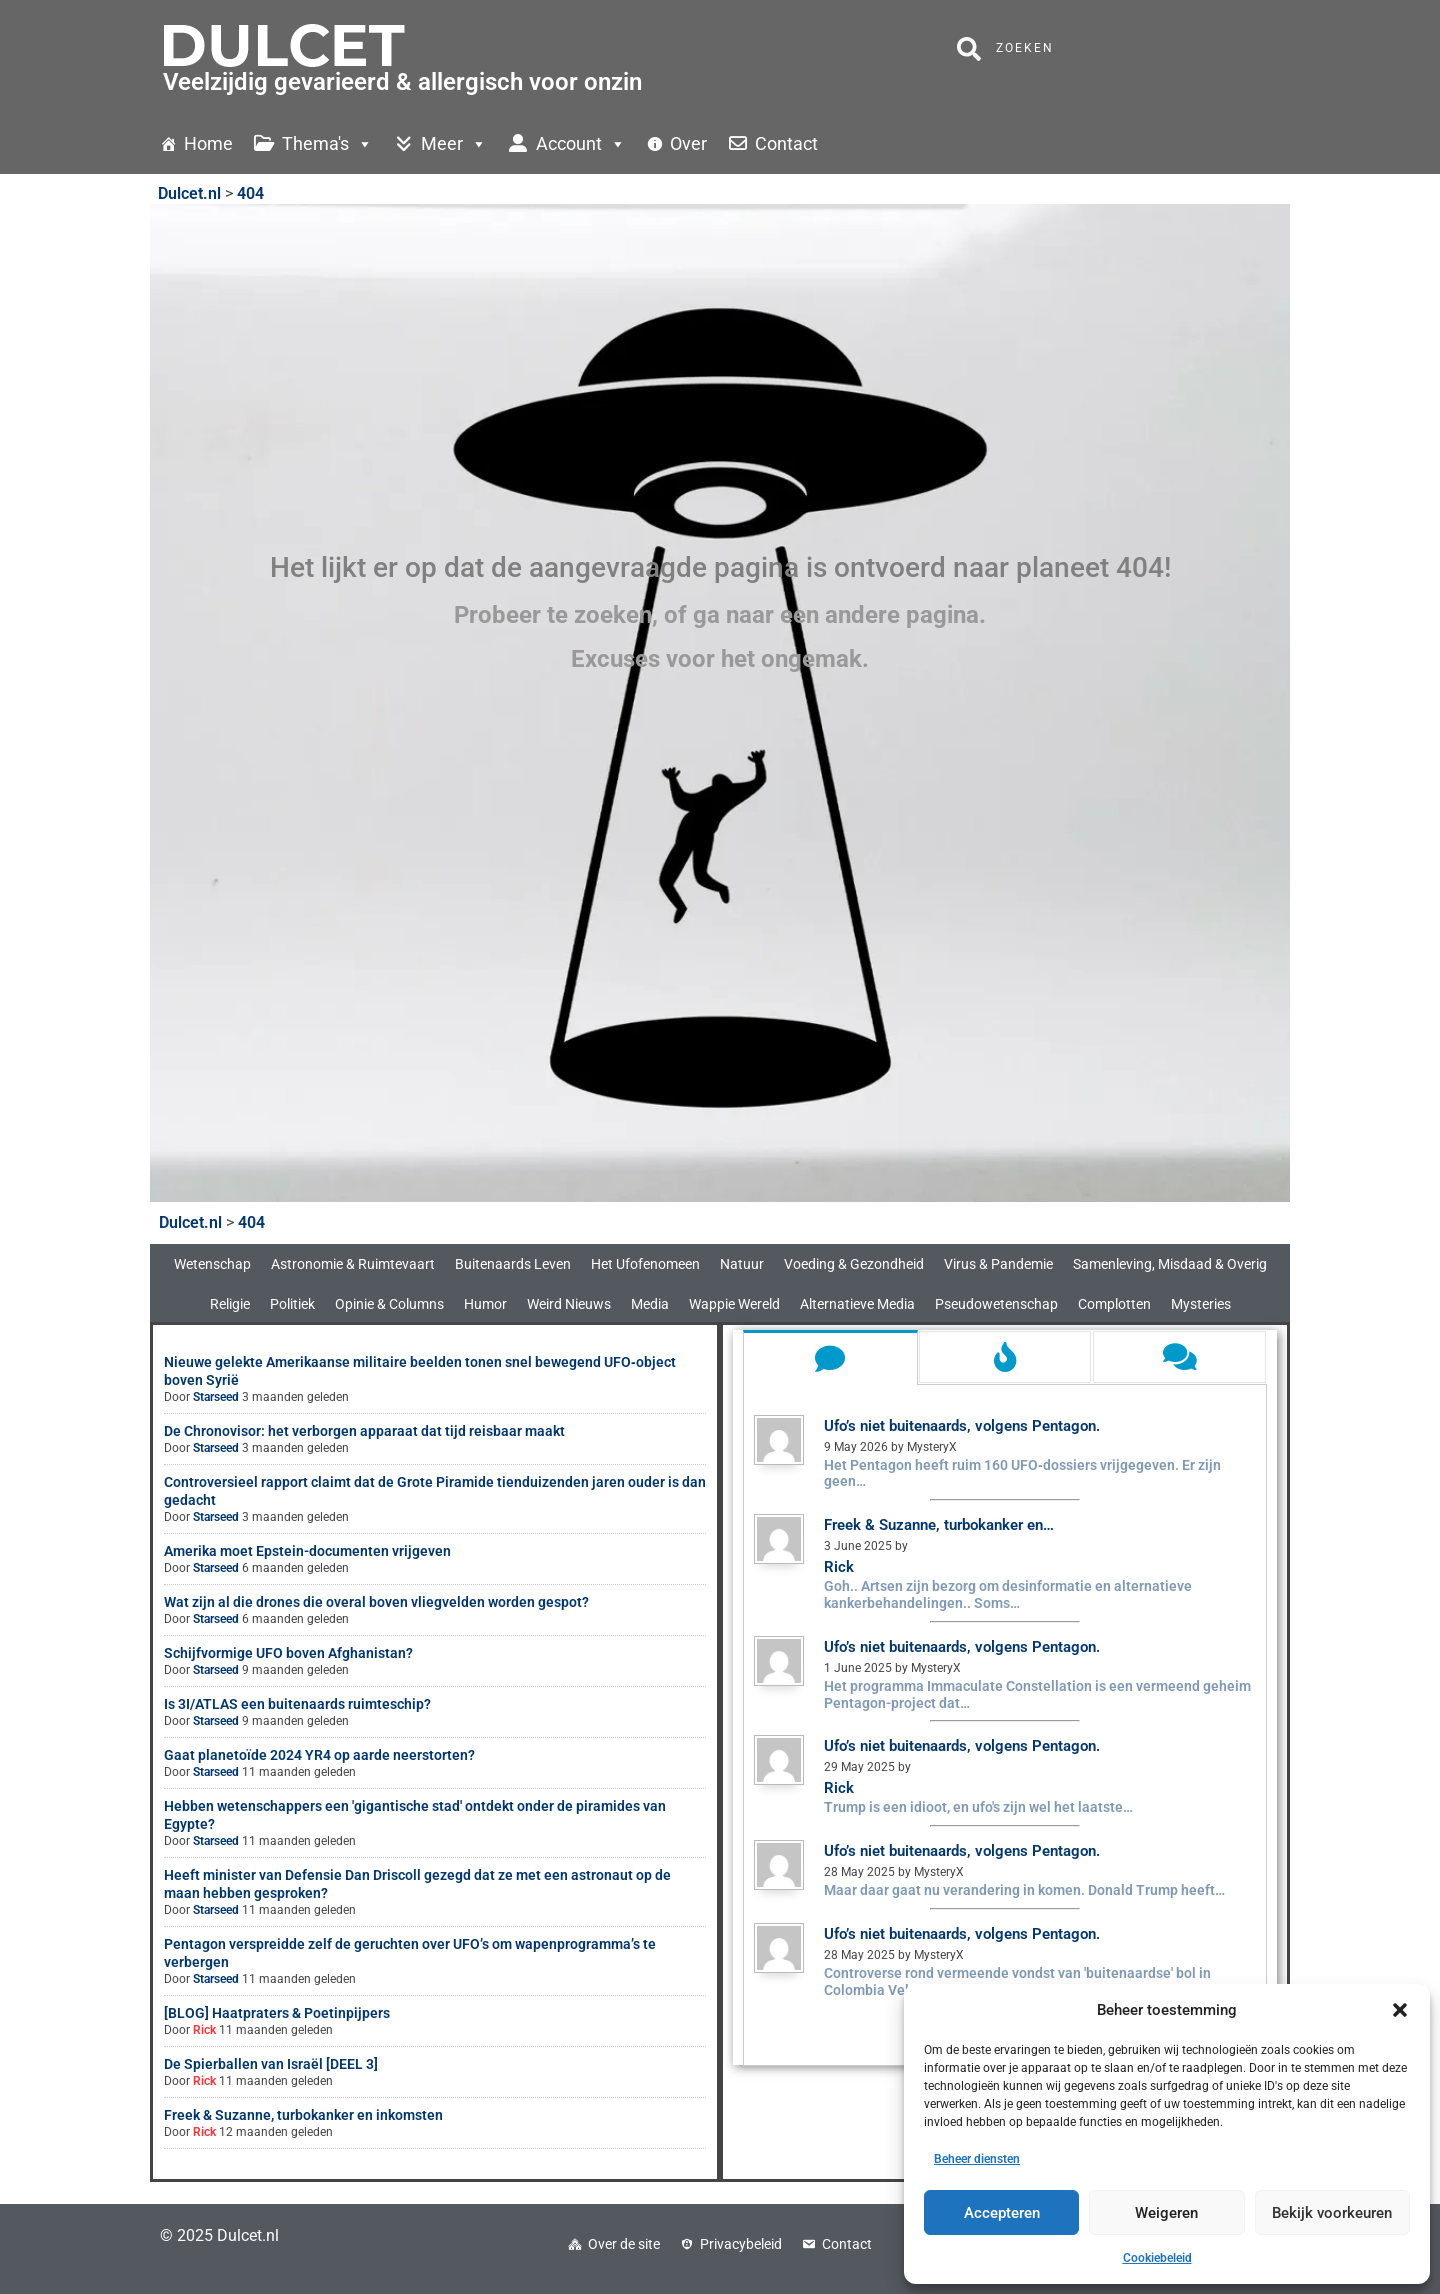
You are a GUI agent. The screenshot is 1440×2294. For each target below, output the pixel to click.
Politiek (292, 1304)
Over (688, 143)
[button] (1400, 2010)
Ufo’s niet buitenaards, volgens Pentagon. (962, 1426)
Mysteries (1201, 1304)
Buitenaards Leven (513, 1264)
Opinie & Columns (389, 1304)
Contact (786, 143)
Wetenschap (212, 1264)
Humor (485, 1304)
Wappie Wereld (734, 1304)
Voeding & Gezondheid (854, 1264)
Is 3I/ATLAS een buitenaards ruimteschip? (297, 1704)
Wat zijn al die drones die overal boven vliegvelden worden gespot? (376, 1602)
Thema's (327, 144)
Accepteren (1002, 2213)
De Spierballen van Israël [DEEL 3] (271, 2064)
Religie (230, 1304)
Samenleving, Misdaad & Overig (1170, 1264)
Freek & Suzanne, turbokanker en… (939, 1525)
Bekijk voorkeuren (1332, 2213)
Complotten (1114, 1304)
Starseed (216, 1397)
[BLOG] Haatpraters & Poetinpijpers (277, 2013)
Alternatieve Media (857, 1304)
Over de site (624, 2244)
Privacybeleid (741, 2244)
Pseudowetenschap (996, 1304)
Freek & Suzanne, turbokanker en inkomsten (303, 2115)
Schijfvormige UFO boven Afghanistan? (288, 1653)
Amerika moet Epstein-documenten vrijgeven (307, 1551)
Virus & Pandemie (998, 1264)
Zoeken (1005, 49)
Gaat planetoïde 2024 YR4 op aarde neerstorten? (319, 1755)
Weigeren (1166, 2213)
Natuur (742, 1264)
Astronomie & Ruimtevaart (353, 1264)
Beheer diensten (977, 2159)
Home (208, 143)
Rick (204, 2030)
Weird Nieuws (569, 1304)
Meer (454, 144)
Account (581, 144)
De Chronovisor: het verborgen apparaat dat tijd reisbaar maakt (364, 1431)
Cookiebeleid (1157, 2258)
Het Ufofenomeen (645, 1264)
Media (650, 1304)
